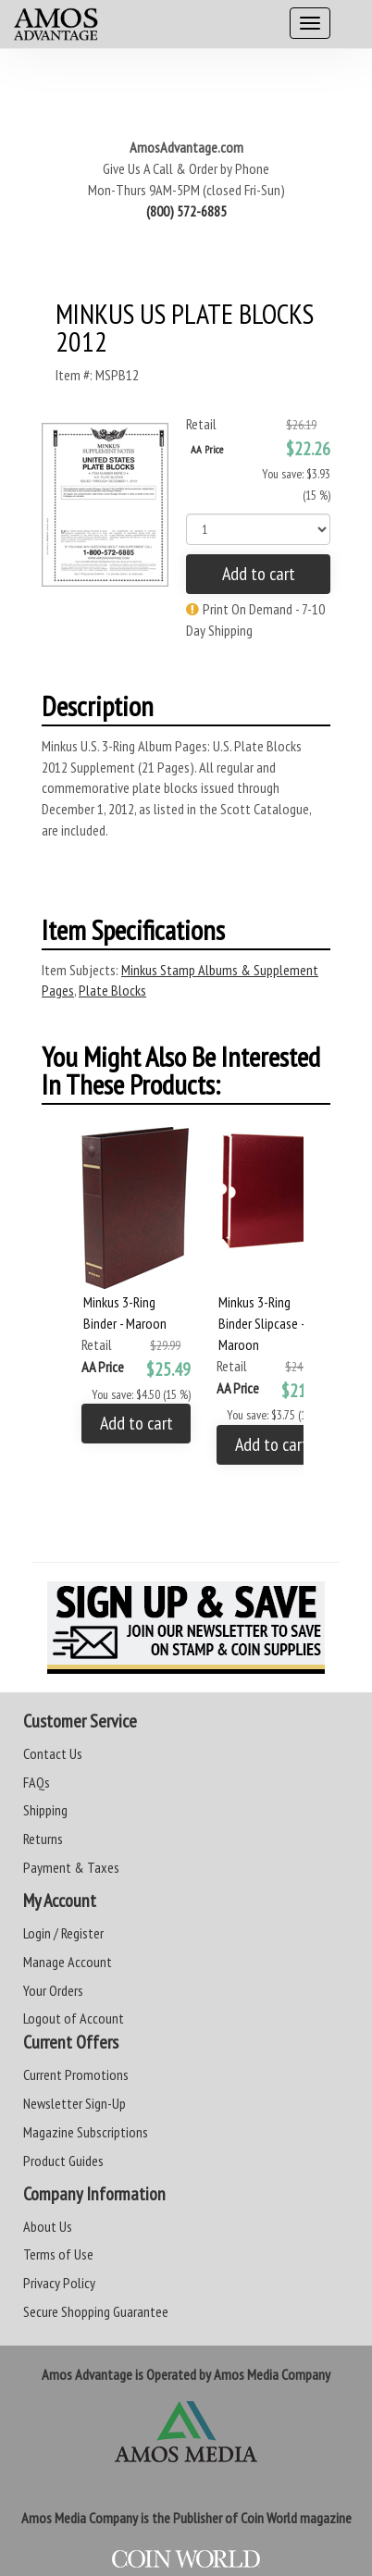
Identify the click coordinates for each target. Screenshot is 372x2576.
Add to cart (258, 574)
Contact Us (52, 1753)
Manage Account (67, 1961)
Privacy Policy (59, 2282)
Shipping (45, 1810)
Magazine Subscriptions (85, 2132)
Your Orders (53, 1990)
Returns (43, 1838)
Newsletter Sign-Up (74, 2103)
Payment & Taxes (71, 1867)
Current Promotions (76, 2074)
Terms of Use (58, 2254)
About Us (47, 2226)
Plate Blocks (112, 990)
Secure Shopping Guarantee (95, 2311)
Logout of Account (73, 2018)
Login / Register (63, 1933)
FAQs (36, 1782)
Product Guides (63, 2160)
